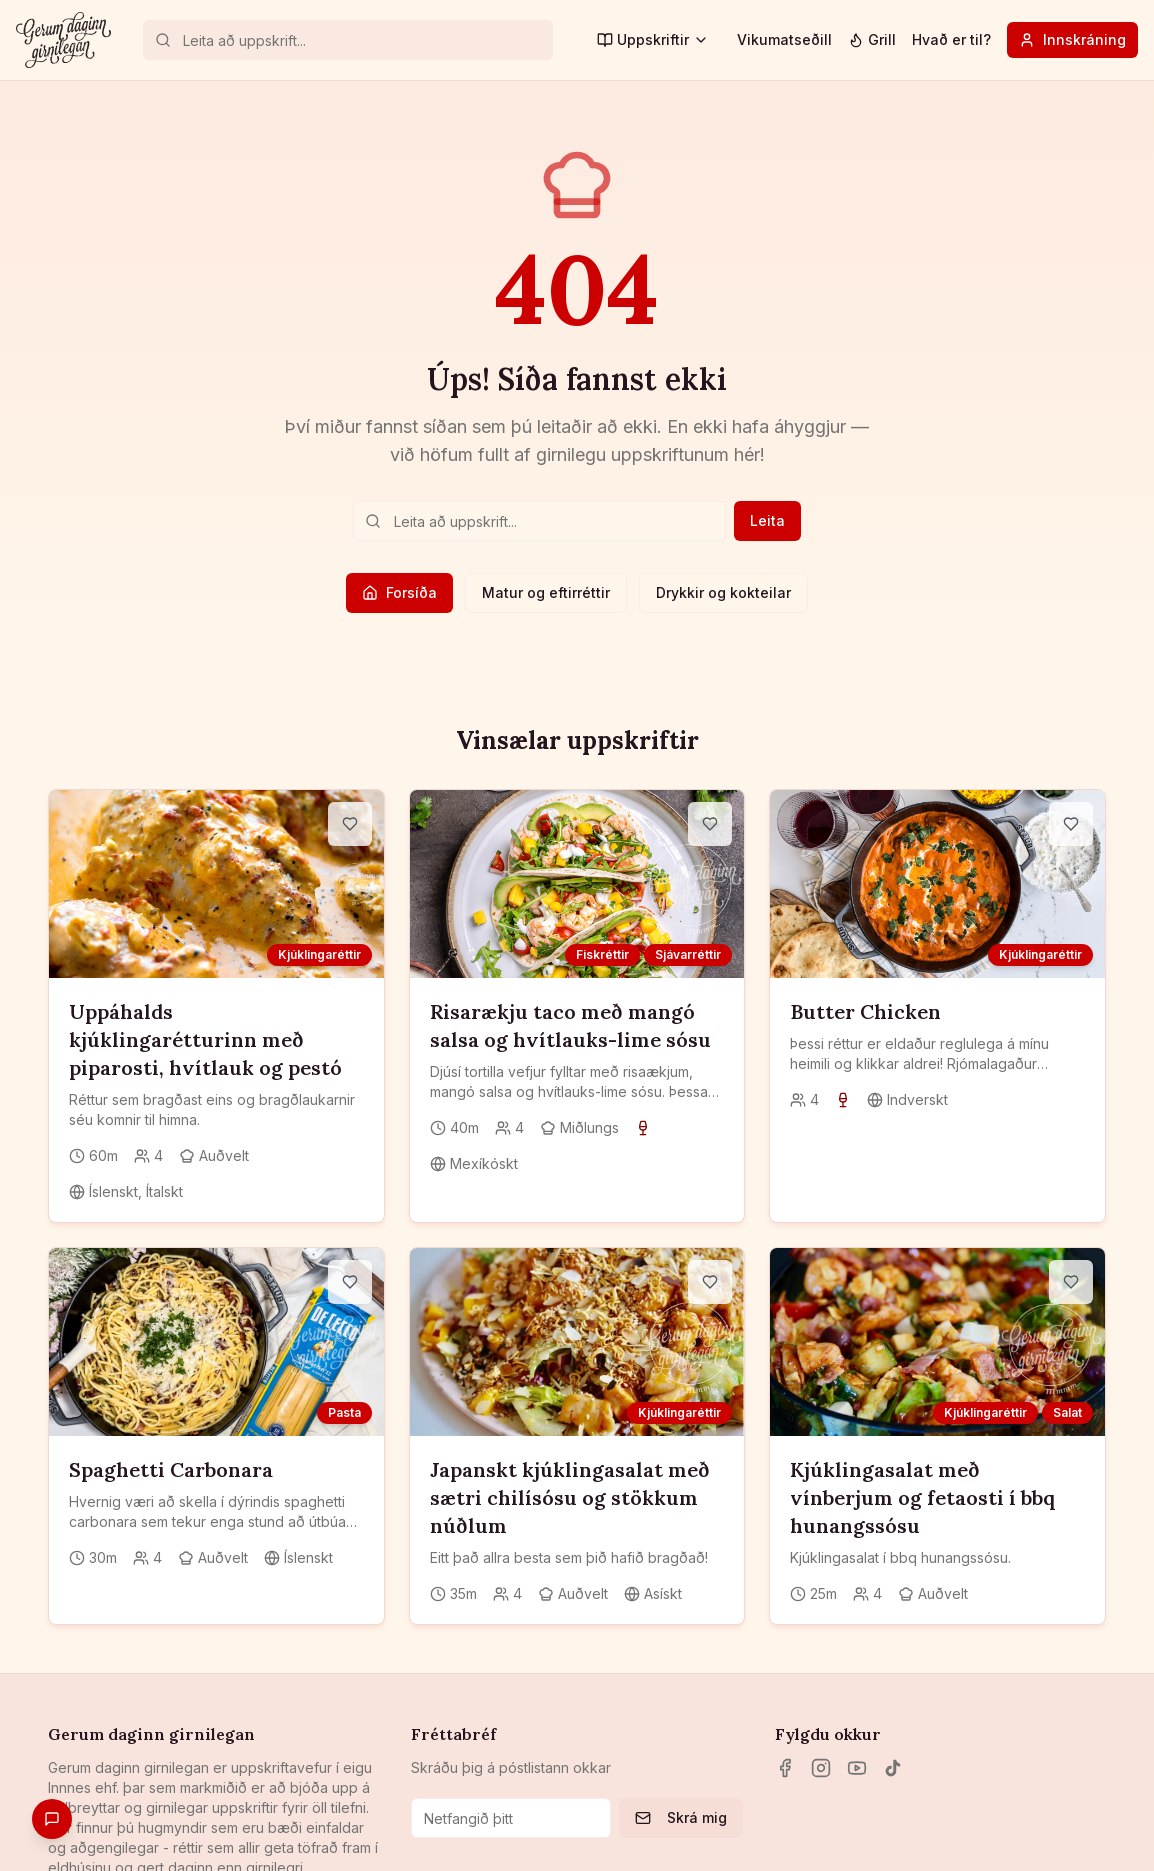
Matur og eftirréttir (546, 592)
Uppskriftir (653, 39)
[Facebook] (785, 1768)
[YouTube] (857, 1768)
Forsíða (399, 592)
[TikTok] (893, 1768)
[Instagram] (821, 1768)
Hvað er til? (951, 39)
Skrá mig (681, 1817)
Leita (767, 520)
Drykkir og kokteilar (723, 592)
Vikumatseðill (784, 39)
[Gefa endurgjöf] (52, 1819)
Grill (872, 39)
